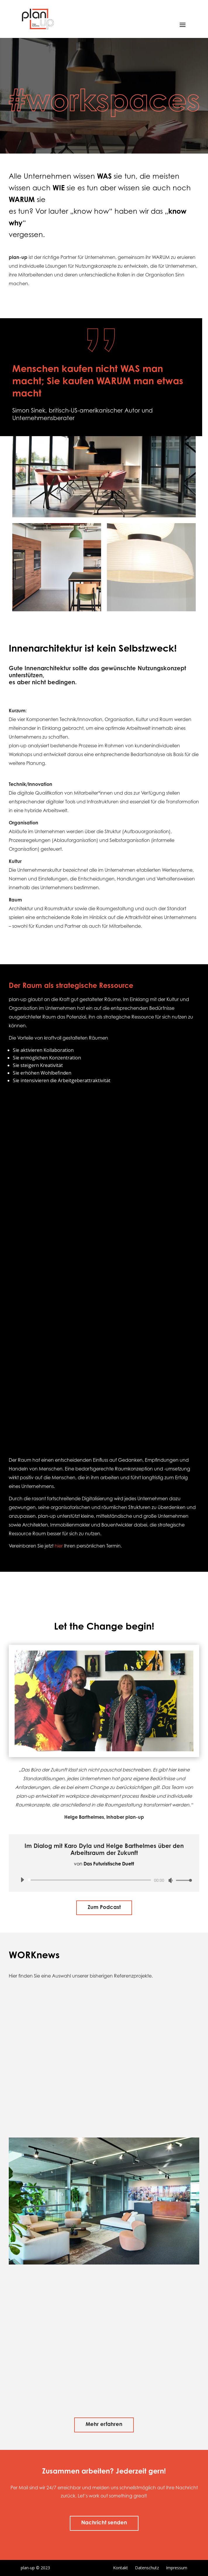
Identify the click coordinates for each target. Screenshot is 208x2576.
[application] (104, 1880)
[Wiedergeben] (22, 1879)
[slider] (90, 1880)
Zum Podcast (104, 1907)
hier (59, 1546)
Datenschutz (147, 2567)
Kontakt (120, 2567)
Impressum (176, 2567)
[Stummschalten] (170, 1880)
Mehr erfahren (104, 2424)
